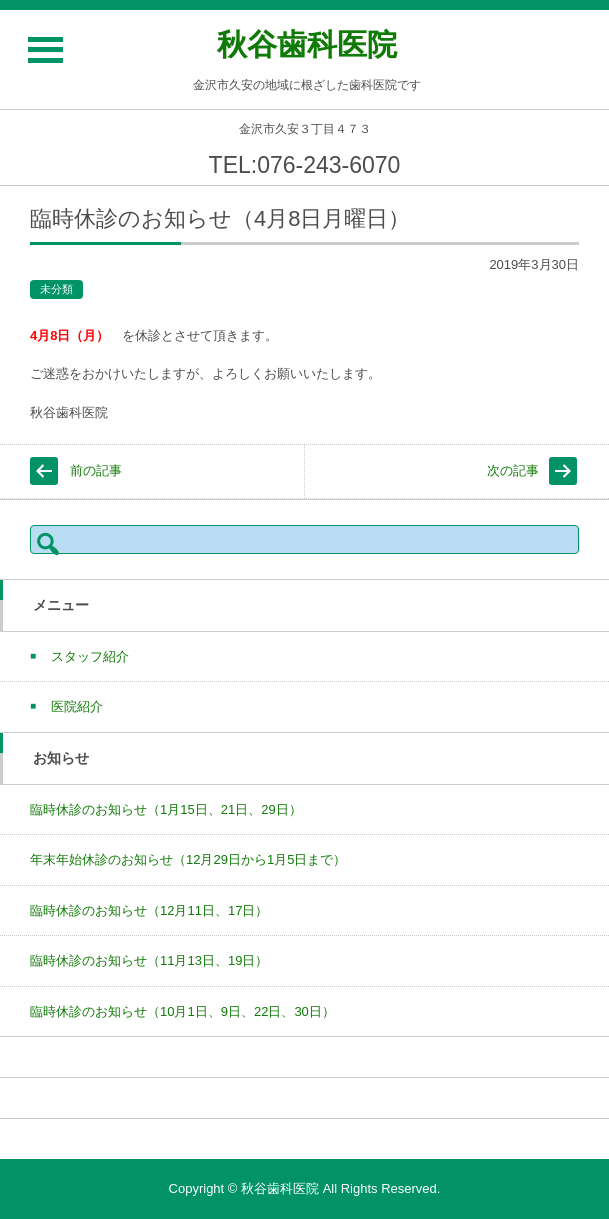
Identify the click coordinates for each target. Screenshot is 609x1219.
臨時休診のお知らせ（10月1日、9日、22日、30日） (182, 1011)
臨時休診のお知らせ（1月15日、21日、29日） (166, 809)
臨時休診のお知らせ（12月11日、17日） (149, 910)
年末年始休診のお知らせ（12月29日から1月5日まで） (188, 859)
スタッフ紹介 (90, 656)
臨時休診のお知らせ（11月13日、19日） (149, 960)
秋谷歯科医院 (307, 44)
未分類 (56, 289)
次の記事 (513, 470)
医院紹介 (77, 706)
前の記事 (96, 470)
